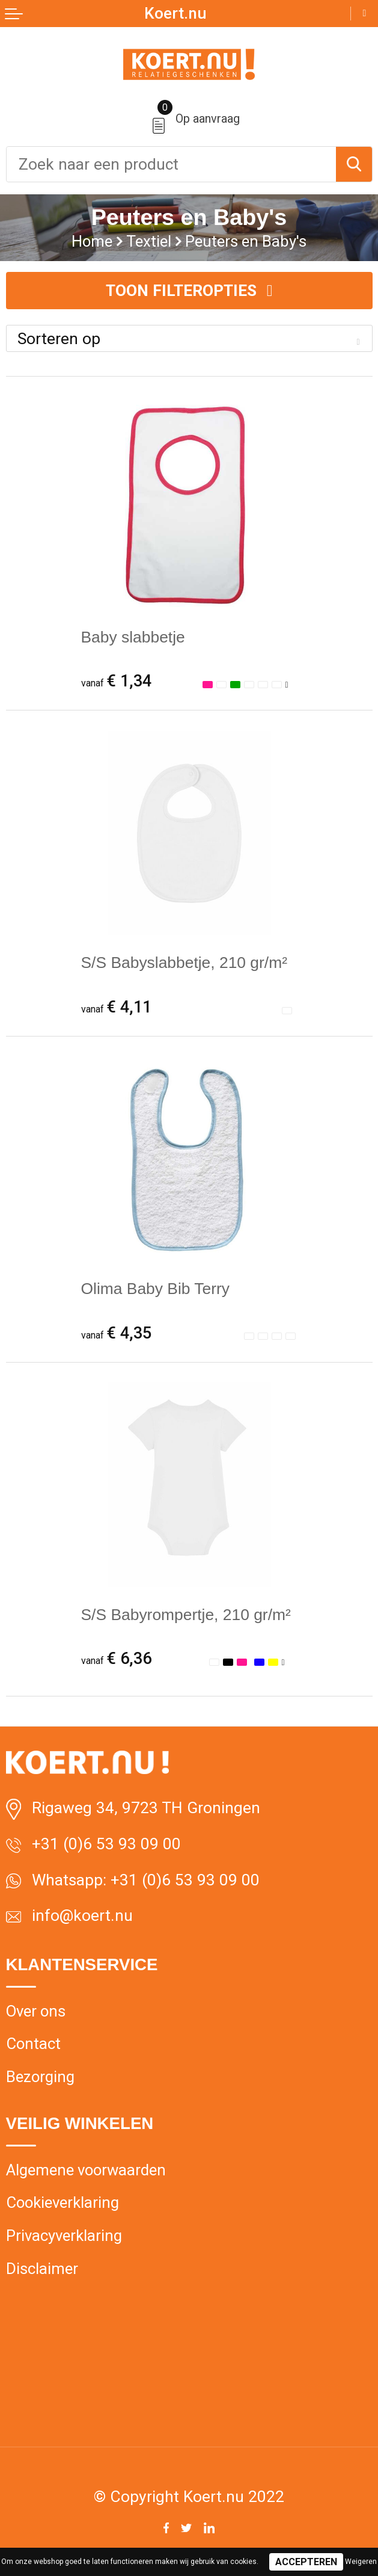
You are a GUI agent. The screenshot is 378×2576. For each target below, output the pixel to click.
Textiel (148, 241)
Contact (33, 2044)
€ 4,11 (116, 1007)
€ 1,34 (116, 681)
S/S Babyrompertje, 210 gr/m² (186, 1615)
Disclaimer (42, 2269)
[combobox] (171, 164)
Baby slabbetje (133, 637)
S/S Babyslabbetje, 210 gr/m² (184, 963)
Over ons (36, 2011)
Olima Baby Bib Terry (155, 1289)
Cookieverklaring (62, 2202)
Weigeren (361, 2561)
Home (92, 241)
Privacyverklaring (64, 2235)
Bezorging (40, 2077)
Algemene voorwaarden (86, 2170)
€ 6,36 (116, 1658)
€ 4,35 (116, 1333)
